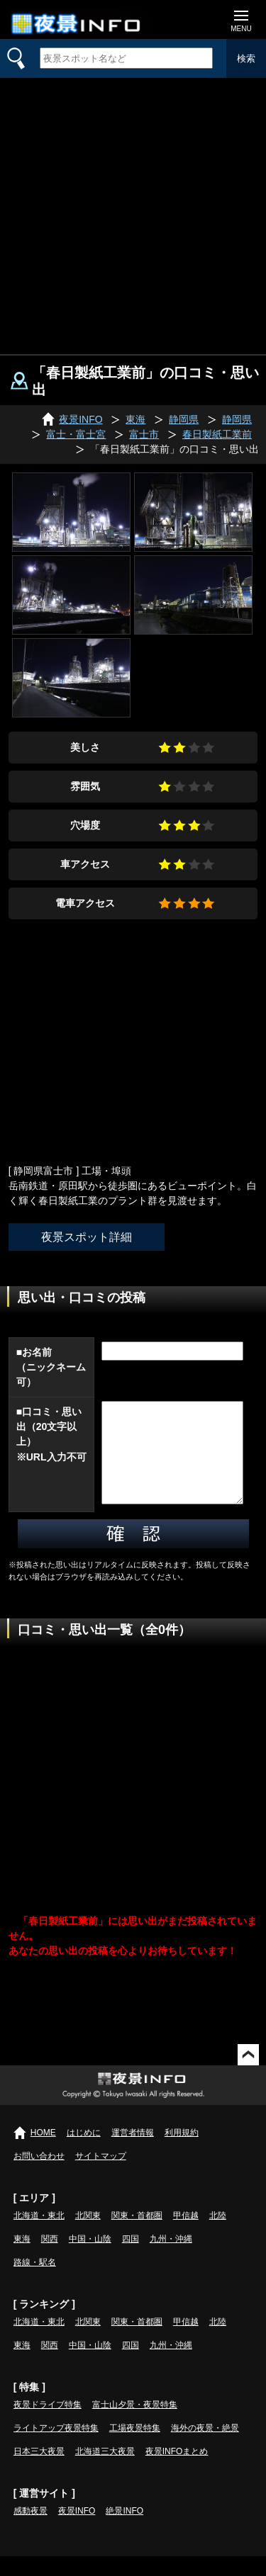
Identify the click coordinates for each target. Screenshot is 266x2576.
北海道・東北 (39, 2235)
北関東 (88, 2235)
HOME (43, 2152)
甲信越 (186, 2235)
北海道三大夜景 (105, 2471)
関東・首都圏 (136, 2235)
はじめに (84, 2152)
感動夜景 (30, 2531)
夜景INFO (77, 2531)
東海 (22, 2259)
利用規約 (182, 2152)
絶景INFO (124, 2531)
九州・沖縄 (171, 2259)
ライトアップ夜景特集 (56, 2448)
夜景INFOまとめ (177, 2471)
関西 (49, 2259)
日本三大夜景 (39, 2471)
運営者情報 (132, 2152)
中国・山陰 (90, 2259)
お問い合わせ (39, 2176)
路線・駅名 (34, 2282)
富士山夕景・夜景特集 (134, 2424)
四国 (130, 2259)
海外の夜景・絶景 (205, 2448)
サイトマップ (100, 2176)
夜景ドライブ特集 (47, 2424)
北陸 (217, 2235)
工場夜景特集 (134, 2448)
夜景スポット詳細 (86, 1237)
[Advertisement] (133, 214)
